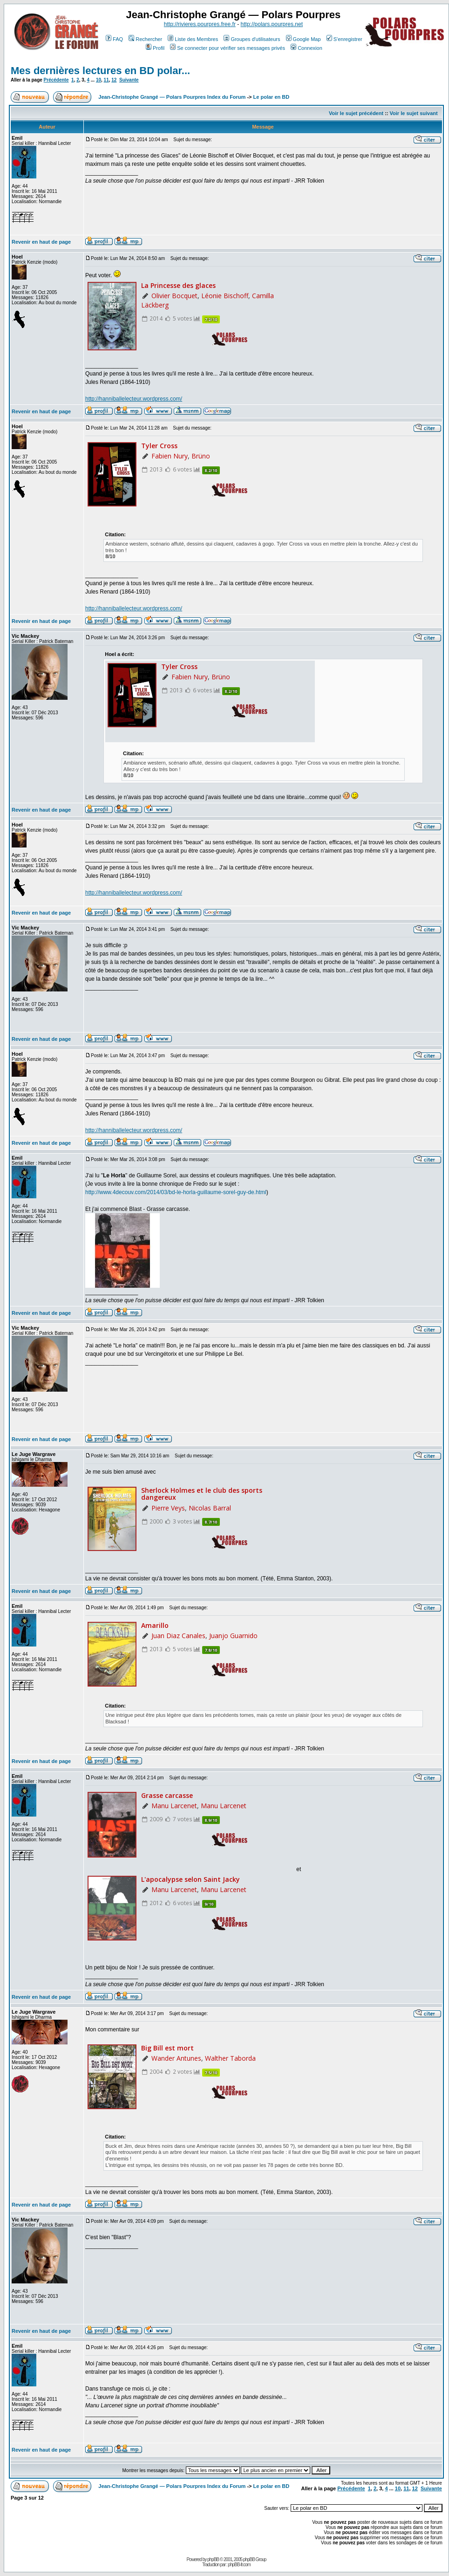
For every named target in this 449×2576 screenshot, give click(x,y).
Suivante (129, 79)
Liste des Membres (193, 39)
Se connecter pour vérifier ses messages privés (227, 48)
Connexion (306, 48)
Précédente (56, 79)
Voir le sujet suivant (414, 113)
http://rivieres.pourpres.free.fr (200, 24)
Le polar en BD (271, 97)
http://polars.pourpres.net (272, 24)
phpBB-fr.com (239, 2564)
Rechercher (145, 39)
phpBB (213, 2559)
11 (106, 79)
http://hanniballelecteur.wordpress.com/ (133, 399)
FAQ (114, 39)
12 (113, 79)
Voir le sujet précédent (356, 113)
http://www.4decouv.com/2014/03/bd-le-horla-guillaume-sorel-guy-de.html (175, 1192)
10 (98, 79)
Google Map (303, 39)
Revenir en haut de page (41, 242)
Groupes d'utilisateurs (252, 39)
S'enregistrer (344, 39)
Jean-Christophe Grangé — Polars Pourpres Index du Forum (171, 97)
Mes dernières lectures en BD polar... (100, 70)
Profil (155, 48)
